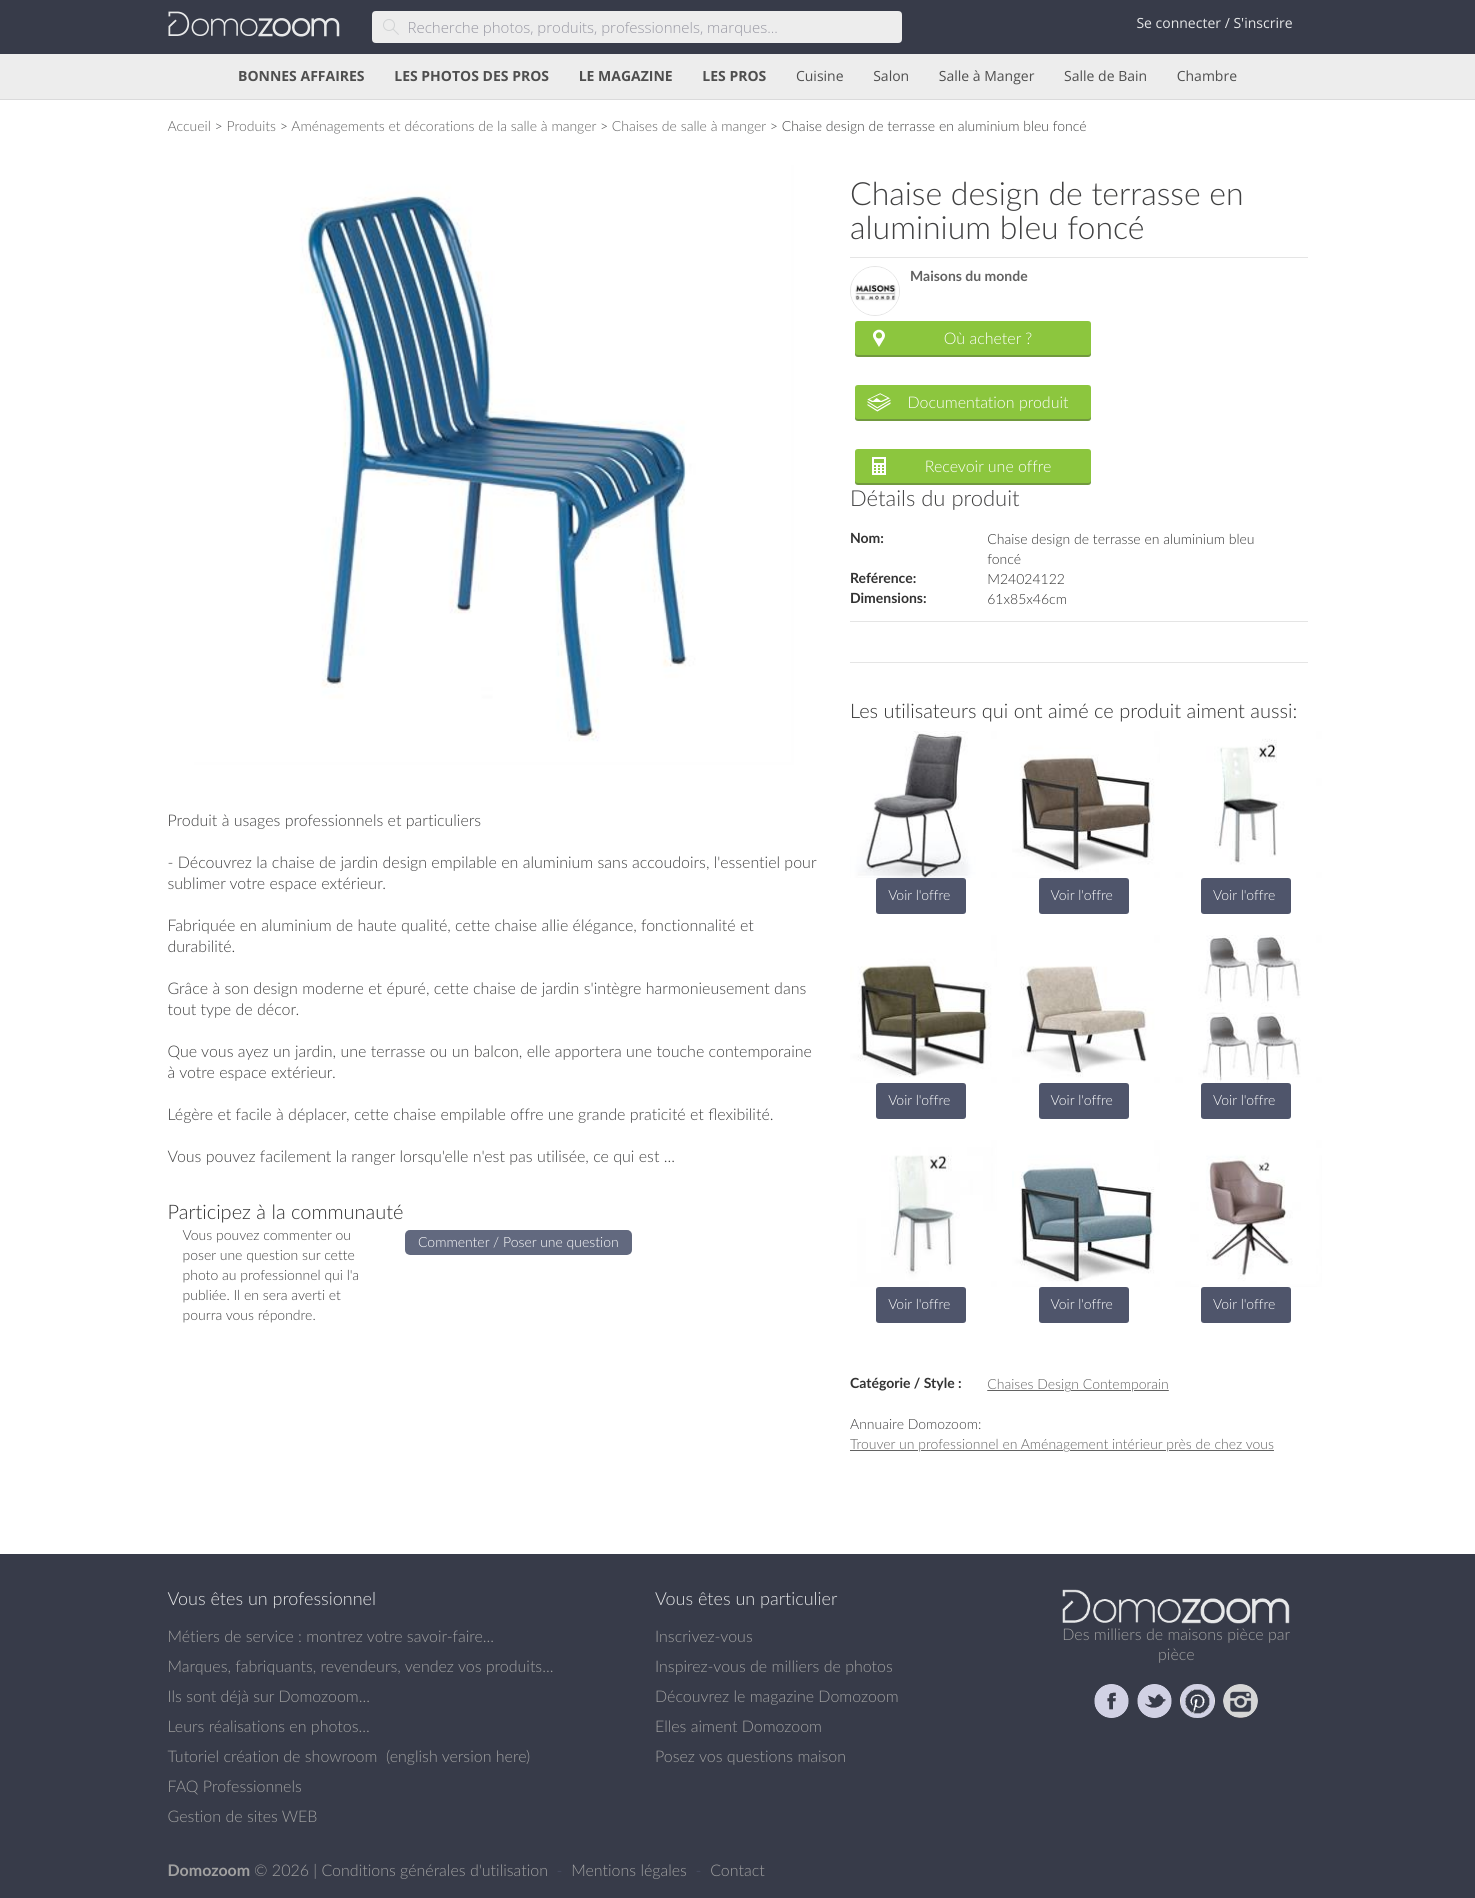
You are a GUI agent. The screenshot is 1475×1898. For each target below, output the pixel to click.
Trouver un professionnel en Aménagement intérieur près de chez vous (1062, 1443)
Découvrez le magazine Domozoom (777, 1696)
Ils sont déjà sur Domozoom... (269, 1696)
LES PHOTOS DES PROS (471, 76)
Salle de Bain (1105, 76)
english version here (458, 1756)
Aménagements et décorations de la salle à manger (443, 125)
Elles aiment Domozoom (738, 1726)
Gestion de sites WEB (243, 1816)
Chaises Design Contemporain (1078, 1383)
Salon (891, 76)
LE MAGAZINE (626, 76)
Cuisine (820, 76)
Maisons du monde (969, 276)
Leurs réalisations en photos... (269, 1726)
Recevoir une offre (988, 466)
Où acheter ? (988, 338)
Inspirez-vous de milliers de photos (774, 1666)
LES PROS (734, 76)
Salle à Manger (987, 76)
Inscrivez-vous (704, 1636)
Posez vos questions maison (750, 1756)
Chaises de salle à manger (689, 125)
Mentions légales (631, 1870)
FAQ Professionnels (235, 1786)
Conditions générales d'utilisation (436, 1870)
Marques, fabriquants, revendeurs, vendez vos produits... (361, 1666)
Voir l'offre (919, 894)
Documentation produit (987, 402)
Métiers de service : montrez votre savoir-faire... (331, 1636)
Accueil (189, 125)
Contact (737, 1870)
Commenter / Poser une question (518, 1241)
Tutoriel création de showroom (273, 1756)
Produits (251, 125)
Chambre (1207, 76)
